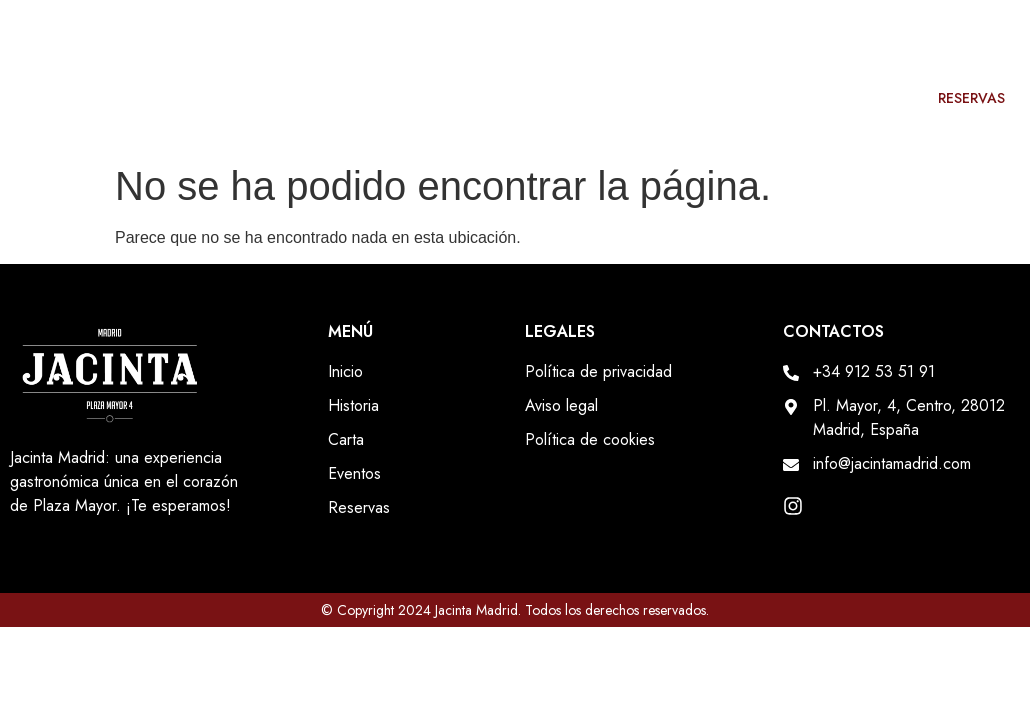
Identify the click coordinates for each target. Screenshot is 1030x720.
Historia (645, 98)
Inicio (540, 98)
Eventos (855, 98)
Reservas (971, 98)
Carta (750, 98)
